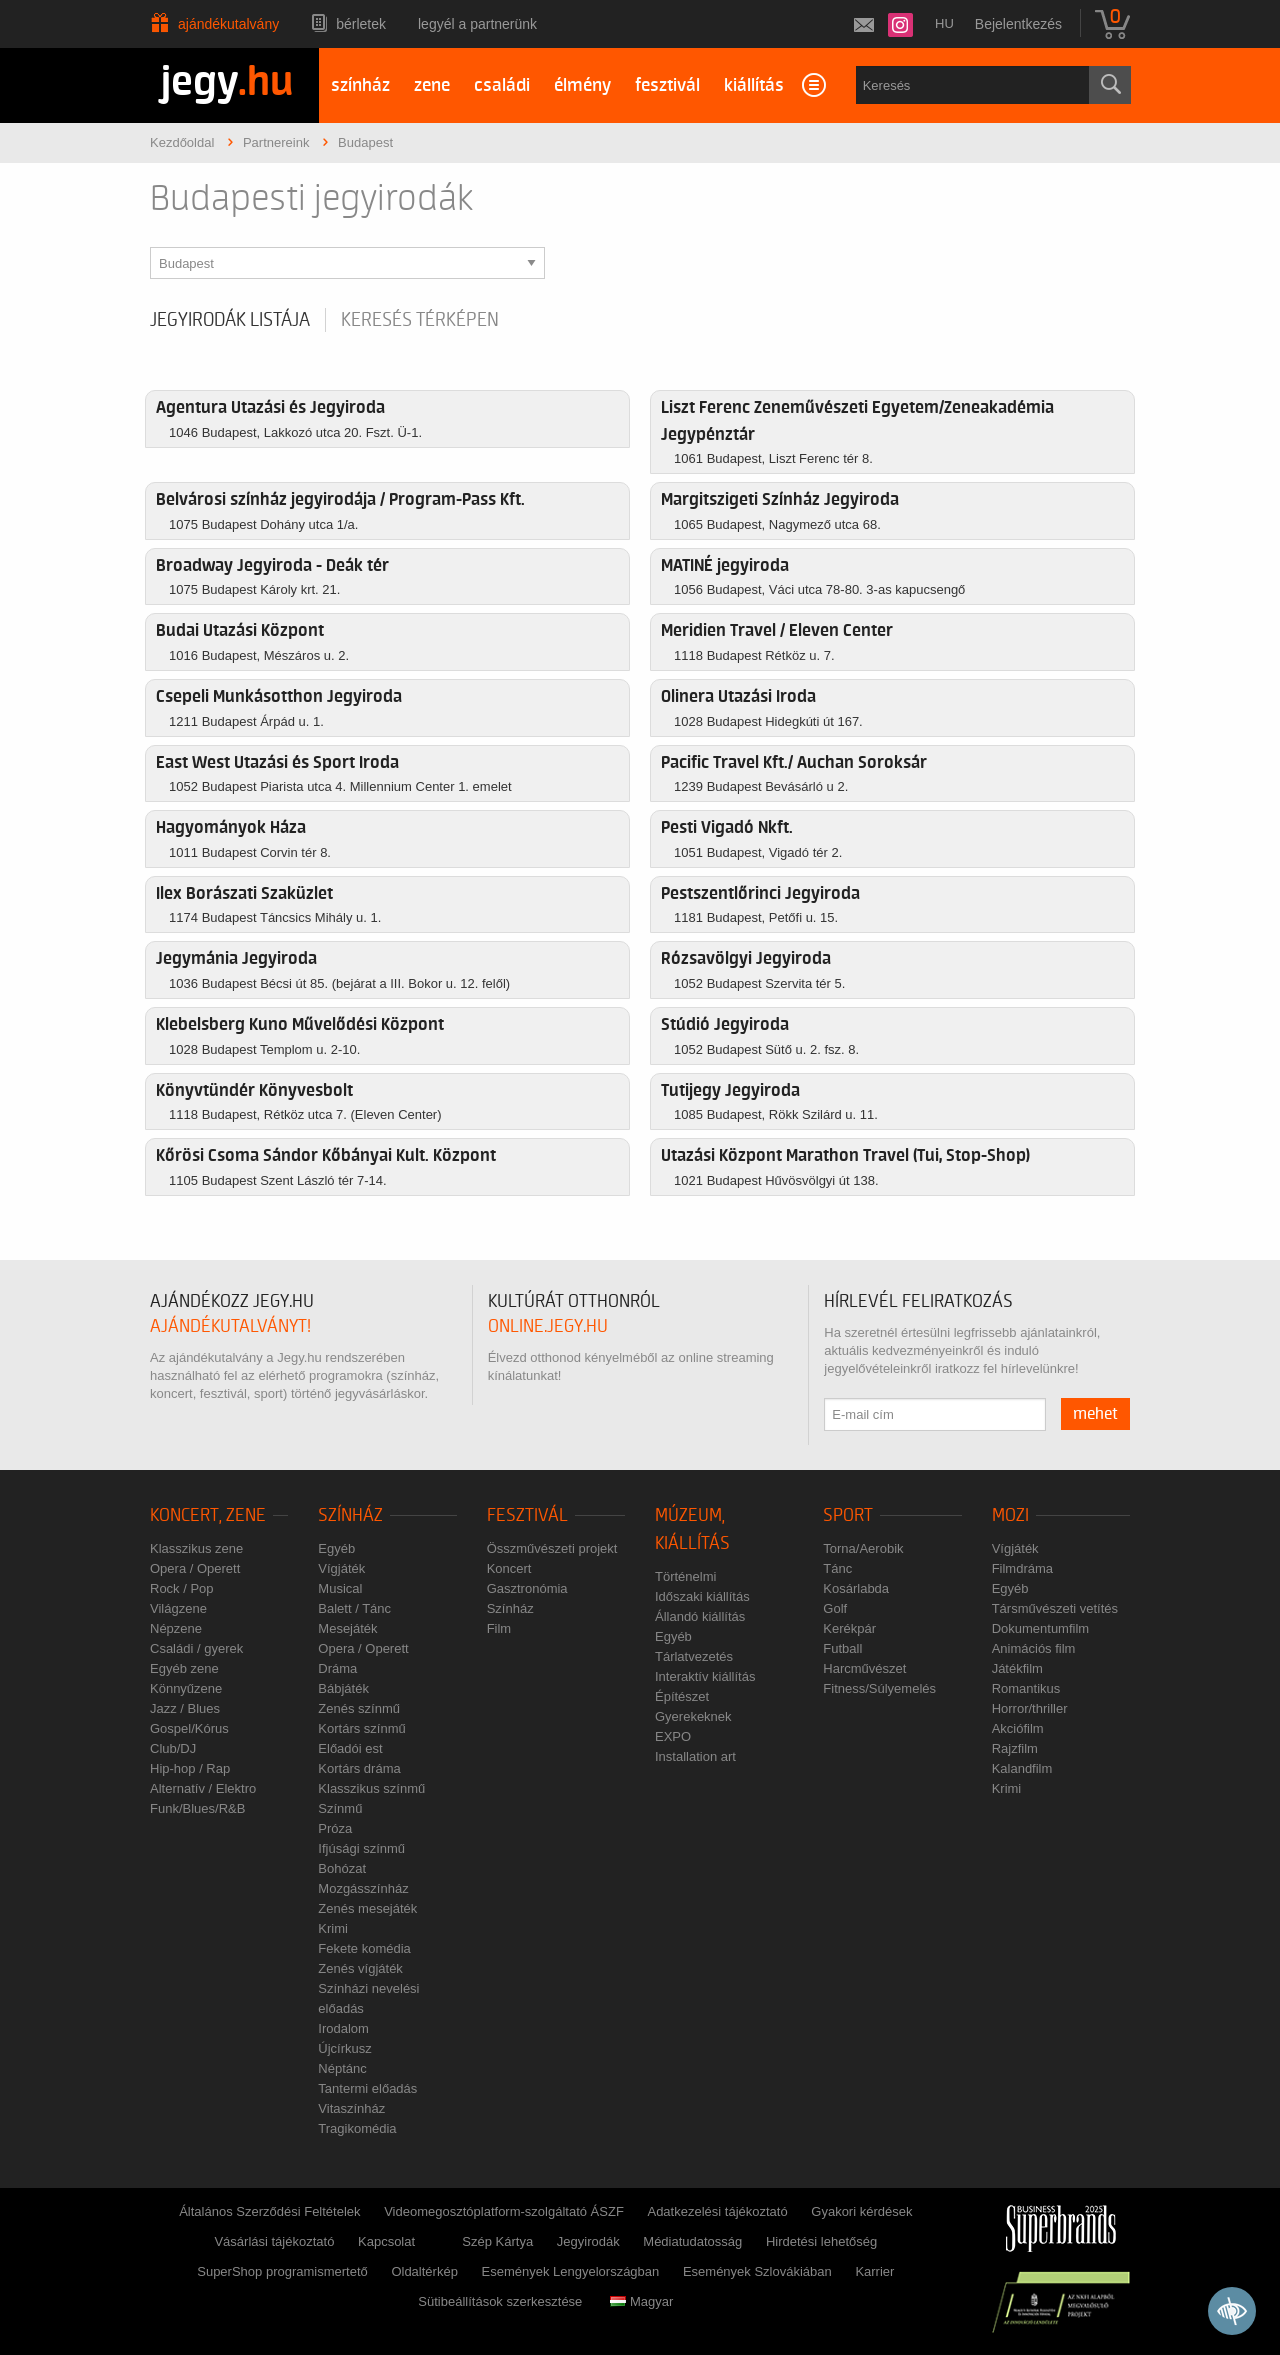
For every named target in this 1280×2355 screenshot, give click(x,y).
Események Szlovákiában (757, 2271)
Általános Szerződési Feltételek (269, 2211)
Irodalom (343, 2028)
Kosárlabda (856, 1588)
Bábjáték (343, 1688)
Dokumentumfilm (1041, 1628)
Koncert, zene (208, 1515)
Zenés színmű (359, 1708)
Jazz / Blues (185, 1708)
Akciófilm (1018, 1728)
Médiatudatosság (692, 2241)
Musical (340, 1588)
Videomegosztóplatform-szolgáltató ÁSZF (504, 2211)
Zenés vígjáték (360, 1968)
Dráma (337, 1668)
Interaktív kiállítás (705, 1676)
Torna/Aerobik (863, 1548)
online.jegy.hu (548, 1326)
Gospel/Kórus (189, 1728)
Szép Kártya (497, 2241)
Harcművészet (864, 1668)
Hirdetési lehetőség (821, 2241)
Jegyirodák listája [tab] (230, 320)
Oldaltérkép (424, 2271)
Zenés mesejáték (367, 1908)
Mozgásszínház (363, 1888)
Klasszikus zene (196, 1548)
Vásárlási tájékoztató (274, 2241)
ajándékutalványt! (230, 1326)
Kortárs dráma (359, 1768)
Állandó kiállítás (700, 1616)
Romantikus (1026, 1688)
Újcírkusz (344, 2048)
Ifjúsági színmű (361, 1848)
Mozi (1010, 1515)
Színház (350, 1515)
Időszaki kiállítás (702, 1596)
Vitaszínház (351, 2108)
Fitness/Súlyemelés (879, 1688)
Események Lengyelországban (571, 2271)
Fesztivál (527, 1515)
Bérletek (361, 24)
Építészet (682, 1696)
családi (502, 85)
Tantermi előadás (367, 2088)
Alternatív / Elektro (203, 1788)
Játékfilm (1017, 1668)
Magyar (641, 2301)
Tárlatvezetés (694, 1656)
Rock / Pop (182, 1588)
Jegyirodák (588, 2241)
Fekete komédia (364, 1948)
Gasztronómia (527, 1588)
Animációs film (1034, 1648)
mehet (1095, 1414)
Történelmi (685, 1576)
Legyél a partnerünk (477, 24)
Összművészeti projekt (552, 1548)
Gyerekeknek (693, 1716)
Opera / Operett (195, 1568)
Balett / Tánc (354, 1608)
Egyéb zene (184, 1668)
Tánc (837, 1568)
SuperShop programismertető (282, 2271)
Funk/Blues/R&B (197, 1808)
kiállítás (754, 85)
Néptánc (342, 2068)
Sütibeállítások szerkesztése (500, 2301)
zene (432, 85)
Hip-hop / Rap (190, 1768)
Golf (835, 1608)
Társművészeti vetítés (1055, 1608)
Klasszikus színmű (371, 1788)
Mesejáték (347, 1628)
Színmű (340, 1808)
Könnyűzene (186, 1688)
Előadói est (350, 1748)
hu (944, 23)
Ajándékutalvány (228, 24)
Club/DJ (173, 1748)
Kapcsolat (386, 2241)
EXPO (673, 1736)
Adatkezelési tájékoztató (717, 2211)
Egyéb (336, 1548)
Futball (842, 1648)
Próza (335, 1828)
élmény (582, 85)
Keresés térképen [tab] (420, 320)
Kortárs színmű (361, 1728)
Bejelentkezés (1018, 24)
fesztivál (667, 85)
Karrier (874, 2271)
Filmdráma (1022, 1568)
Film (499, 1628)
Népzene (176, 1628)
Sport (848, 1515)
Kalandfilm (1022, 1768)
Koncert (509, 1568)
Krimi (333, 1928)
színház (360, 85)
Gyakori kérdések (861, 2211)
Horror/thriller (1030, 1708)
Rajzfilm (1015, 1748)
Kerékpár (849, 1628)
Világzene (178, 1608)
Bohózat (342, 1868)
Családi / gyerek (196, 1648)
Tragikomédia (357, 2128)
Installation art (695, 1756)
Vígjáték (341, 1568)
